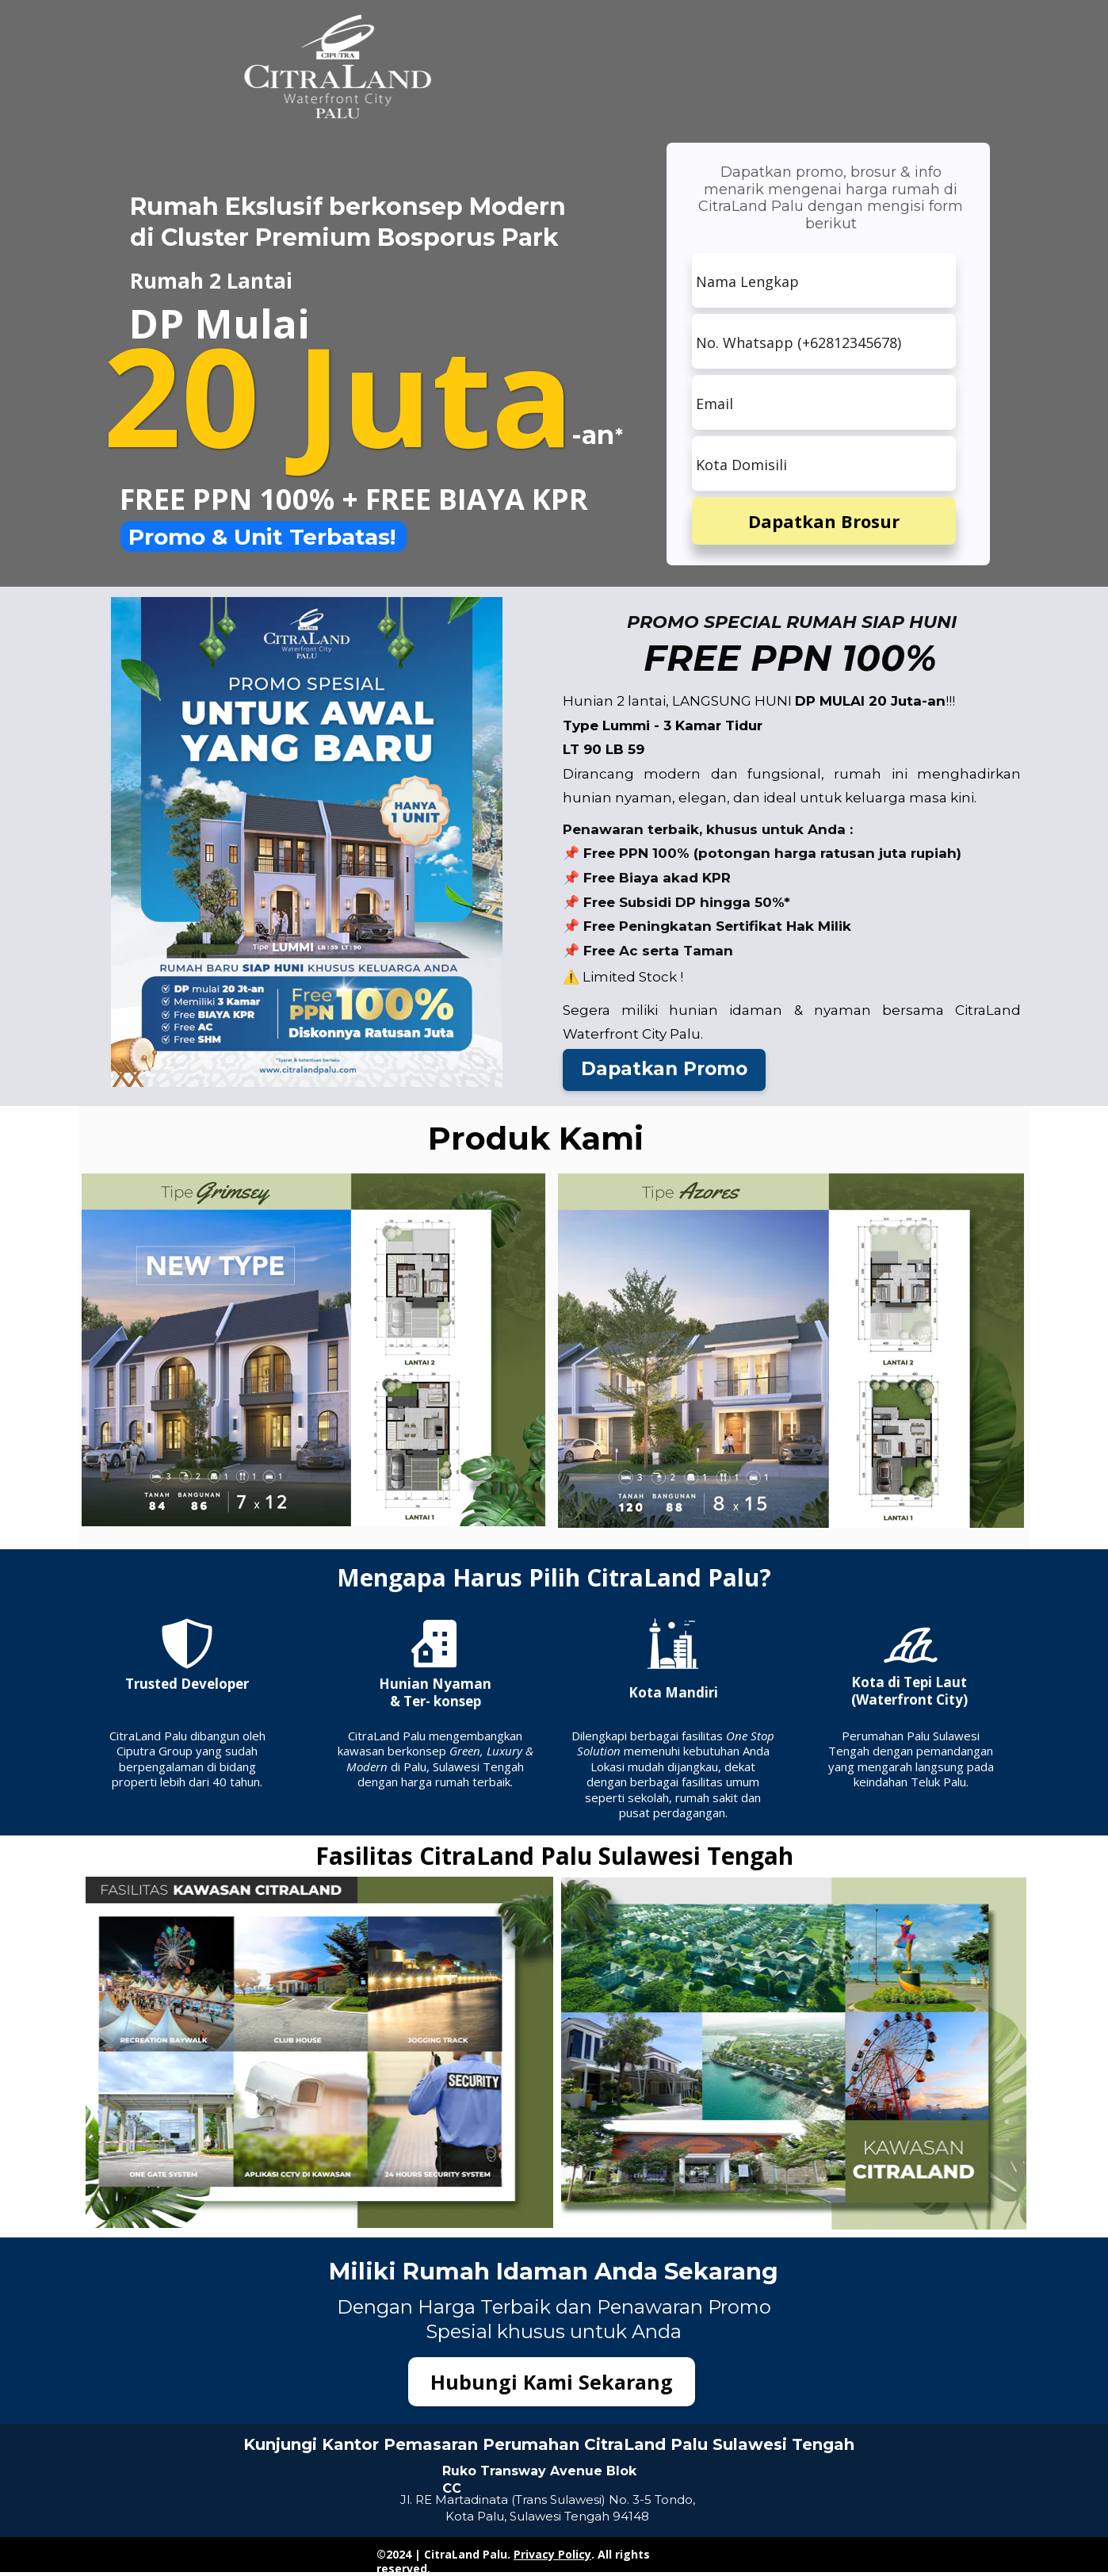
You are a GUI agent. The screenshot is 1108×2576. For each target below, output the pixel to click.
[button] (664, 1070)
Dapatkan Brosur (824, 521)
